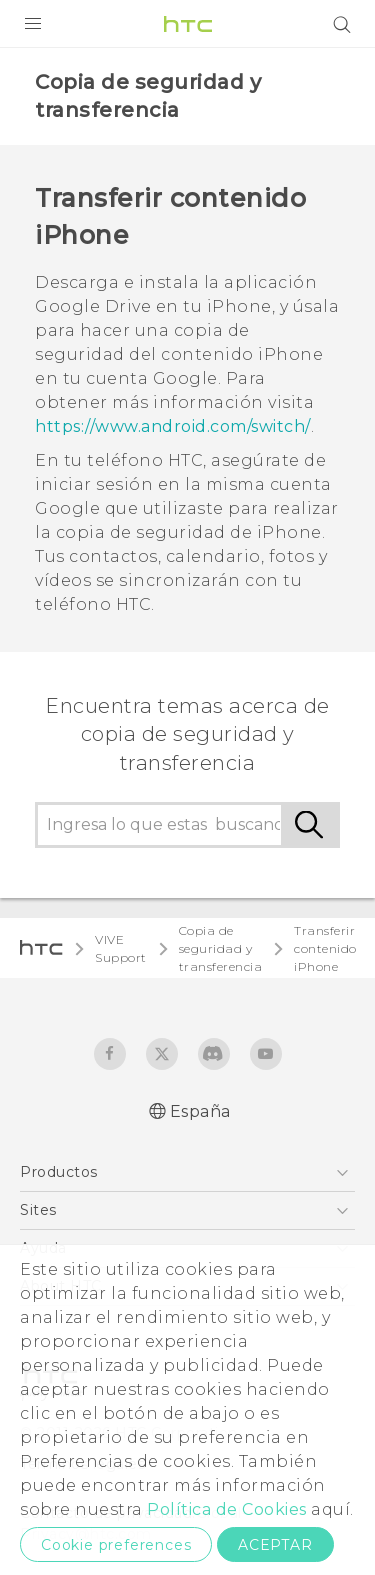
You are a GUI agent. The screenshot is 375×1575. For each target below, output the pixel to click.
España (200, 1111)
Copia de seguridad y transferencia (221, 948)
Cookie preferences (116, 1545)
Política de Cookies (227, 1509)
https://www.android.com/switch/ (173, 426)
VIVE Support (121, 948)
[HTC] (188, 24)
